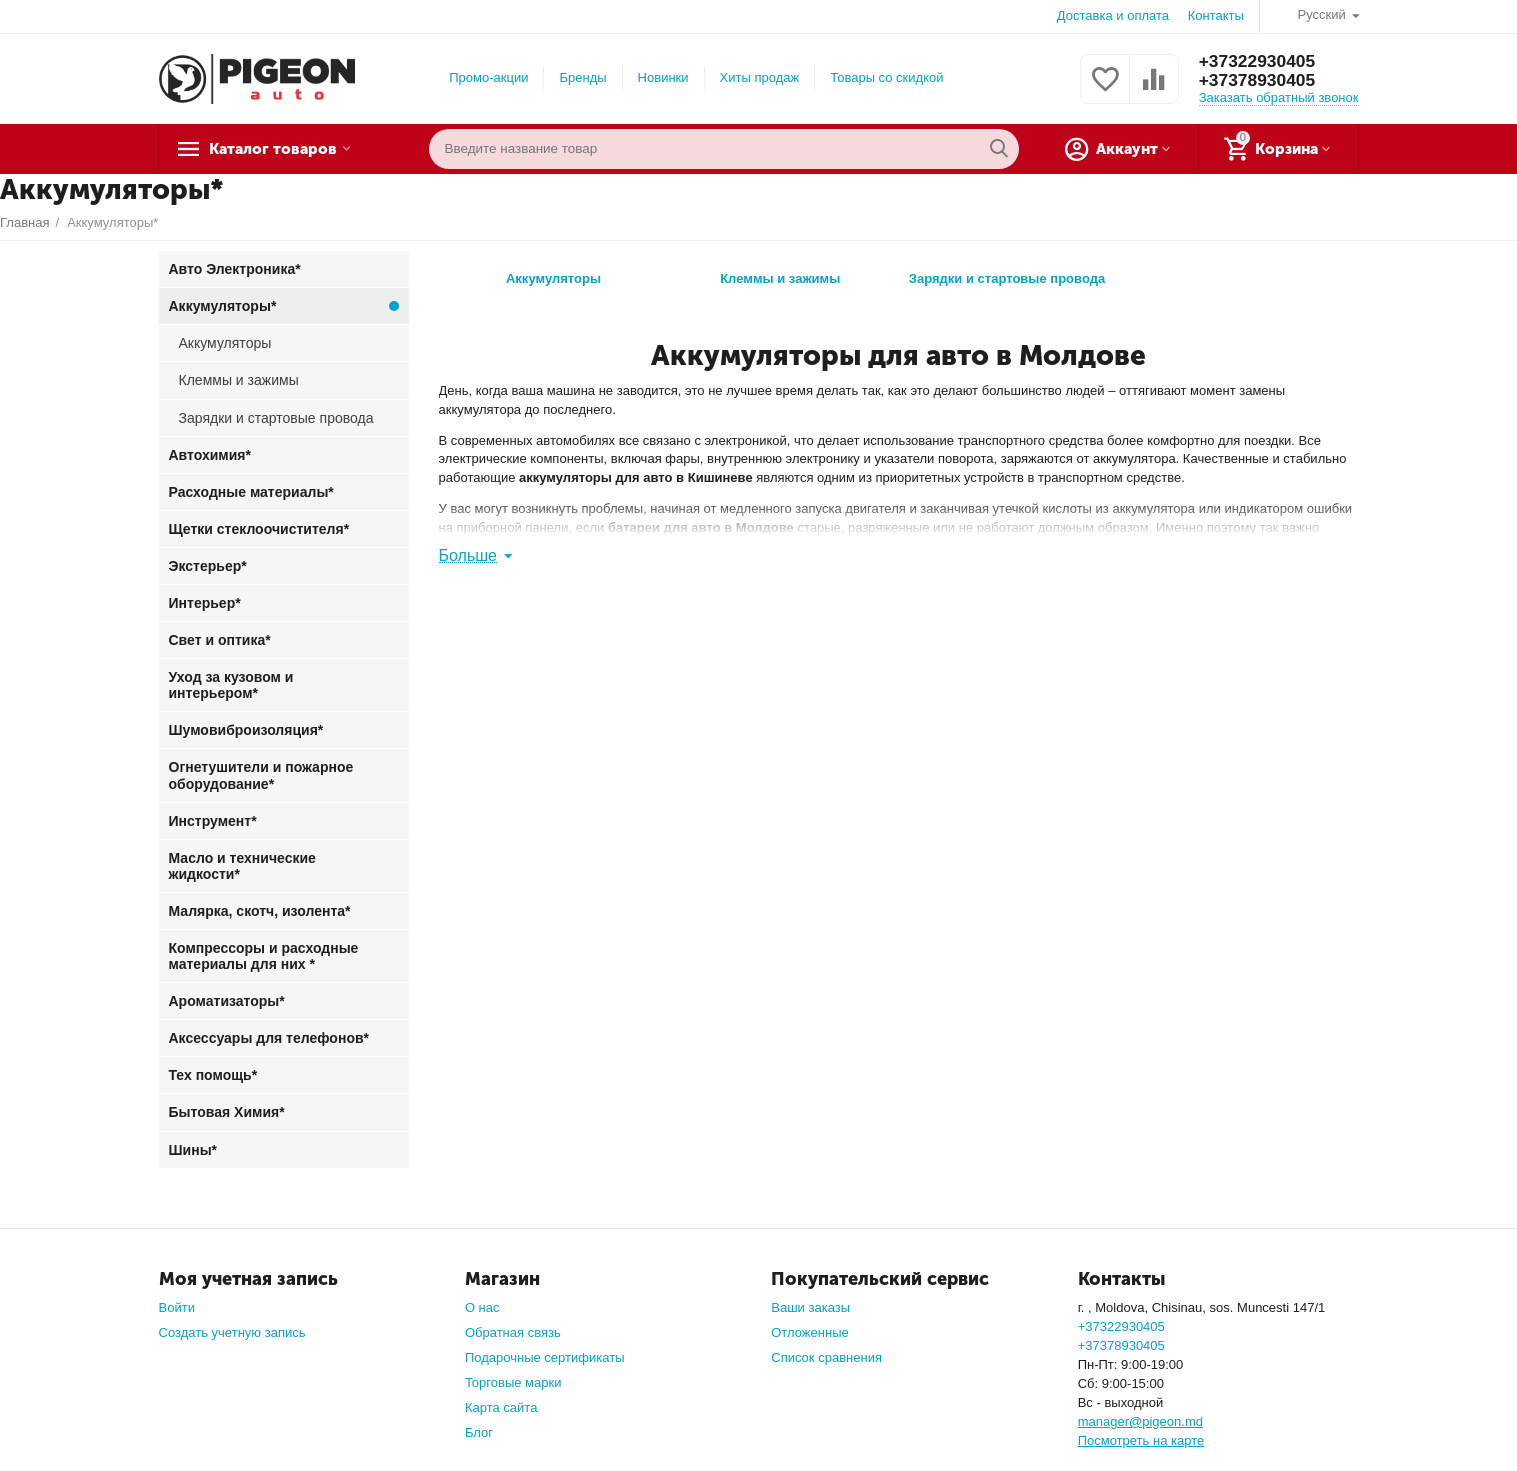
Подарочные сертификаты (545, 1357)
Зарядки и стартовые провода (1007, 273)
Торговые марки (513, 1382)
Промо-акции (488, 77)
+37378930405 (1259, 81)
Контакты (1216, 15)
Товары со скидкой (886, 77)
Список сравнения (826, 1357)
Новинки (663, 77)
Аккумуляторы (553, 273)
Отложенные (810, 1332)
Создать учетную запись (232, 1332)
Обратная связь (513, 1332)
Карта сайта (501, 1407)
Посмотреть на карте (1141, 1440)
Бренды (582, 77)
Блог (479, 1432)
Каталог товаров (284, 149)
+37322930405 (1259, 61)
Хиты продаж (760, 77)
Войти (177, 1307)
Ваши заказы (810, 1307)
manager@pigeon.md (1140, 1421)
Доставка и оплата (1113, 15)
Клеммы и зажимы (780, 273)
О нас (482, 1307)
